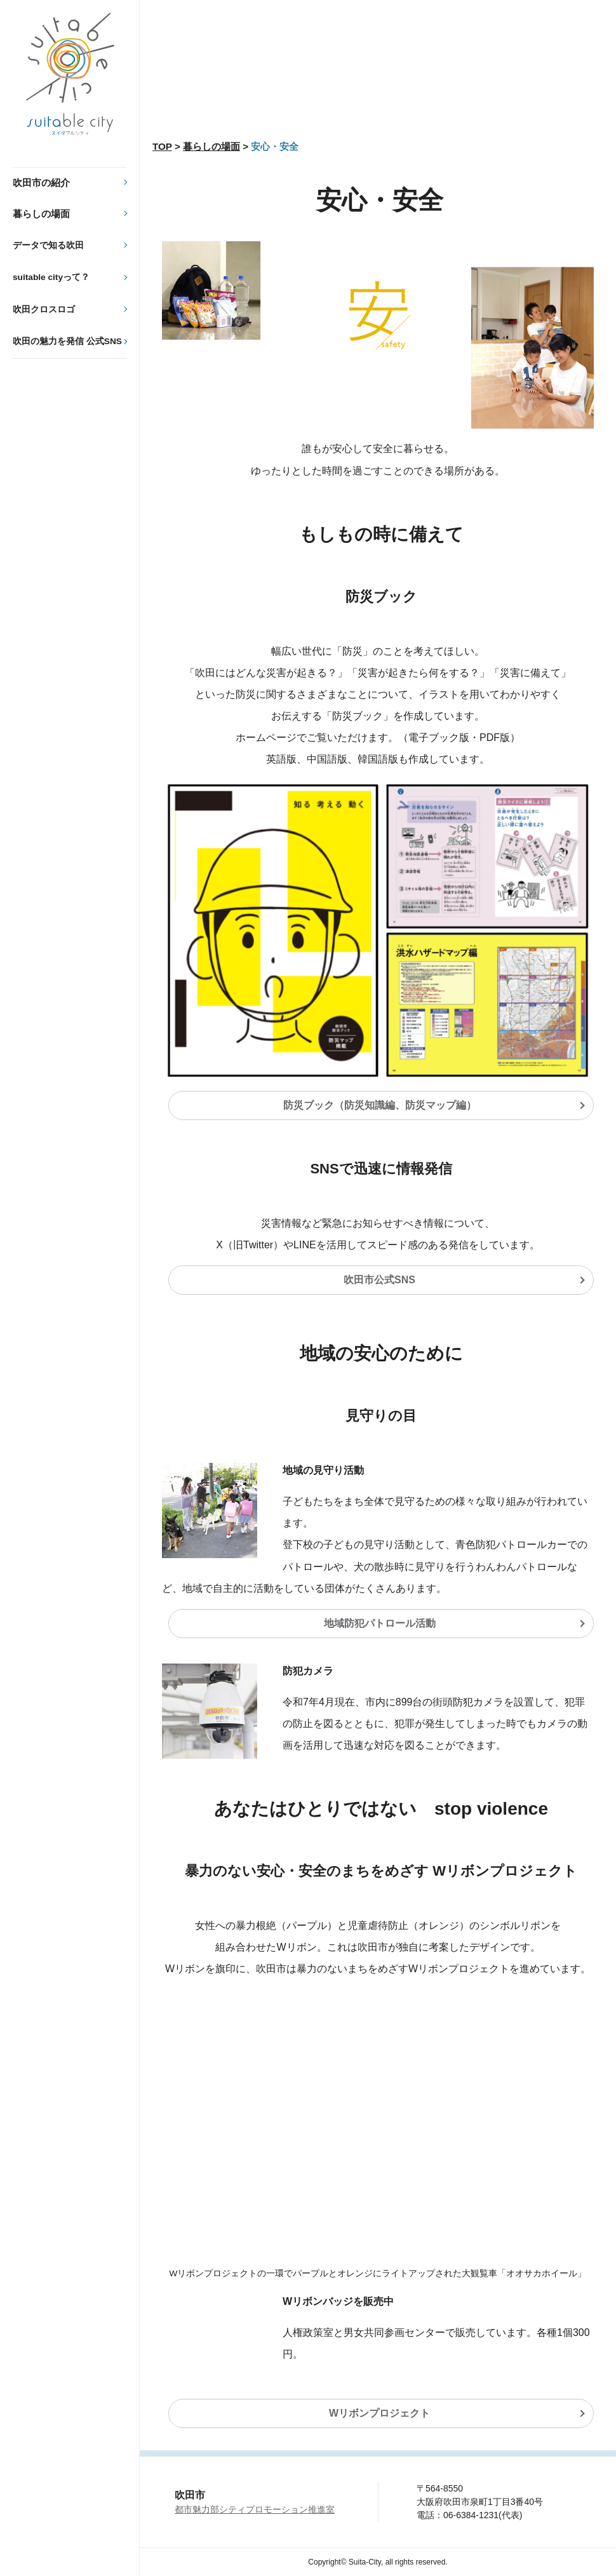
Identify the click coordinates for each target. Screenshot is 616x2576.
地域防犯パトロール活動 (380, 1623)
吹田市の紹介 (41, 182)
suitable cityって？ (51, 277)
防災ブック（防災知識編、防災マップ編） (379, 1105)
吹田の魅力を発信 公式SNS (67, 341)
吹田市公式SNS (379, 1279)
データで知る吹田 (48, 245)
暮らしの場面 (41, 213)
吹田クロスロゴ (44, 309)
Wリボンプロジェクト (379, 2413)
